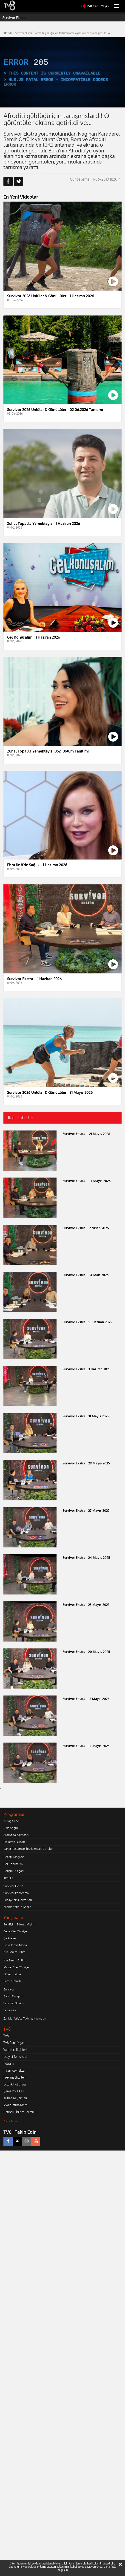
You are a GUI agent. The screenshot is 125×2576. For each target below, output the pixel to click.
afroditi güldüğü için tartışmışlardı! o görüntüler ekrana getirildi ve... (74, 33)
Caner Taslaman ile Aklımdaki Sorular (28, 1848)
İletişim (8, 2063)
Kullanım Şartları (15, 2098)
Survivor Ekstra (13, 1886)
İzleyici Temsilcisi (15, 2056)
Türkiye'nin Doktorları (17, 1900)
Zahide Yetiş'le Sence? (17, 1907)
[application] (62, 72)
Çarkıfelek (9, 1938)
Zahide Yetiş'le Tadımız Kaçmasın (24, 2018)
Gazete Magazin (13, 1857)
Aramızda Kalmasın (15, 1835)
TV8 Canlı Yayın (95, 6)
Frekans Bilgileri (14, 2077)
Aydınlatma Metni (15, 2105)
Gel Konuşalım (13, 1864)
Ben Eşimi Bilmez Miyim (18, 1924)
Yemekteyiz (10, 2010)
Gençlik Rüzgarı (13, 1871)
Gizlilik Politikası (14, 2084)
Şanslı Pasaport (13, 1996)
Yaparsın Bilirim (13, 2003)
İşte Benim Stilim (14, 1952)
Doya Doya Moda (15, 1945)
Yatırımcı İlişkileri (15, 2050)
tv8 (9, 33)
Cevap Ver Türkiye (15, 1931)
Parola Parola (12, 1981)
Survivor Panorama (16, 1893)
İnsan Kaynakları (14, 2070)
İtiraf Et (8, 1878)
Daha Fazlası (11, 2121)
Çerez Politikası (13, 2091)
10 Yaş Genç (11, 1821)
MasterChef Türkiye (16, 1967)
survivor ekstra (23, 33)
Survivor (8, 1989)
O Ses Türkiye (12, 1974)
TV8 (6, 2036)
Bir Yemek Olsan (14, 1842)
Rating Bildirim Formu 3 (20, 2112)
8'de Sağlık (10, 1828)
